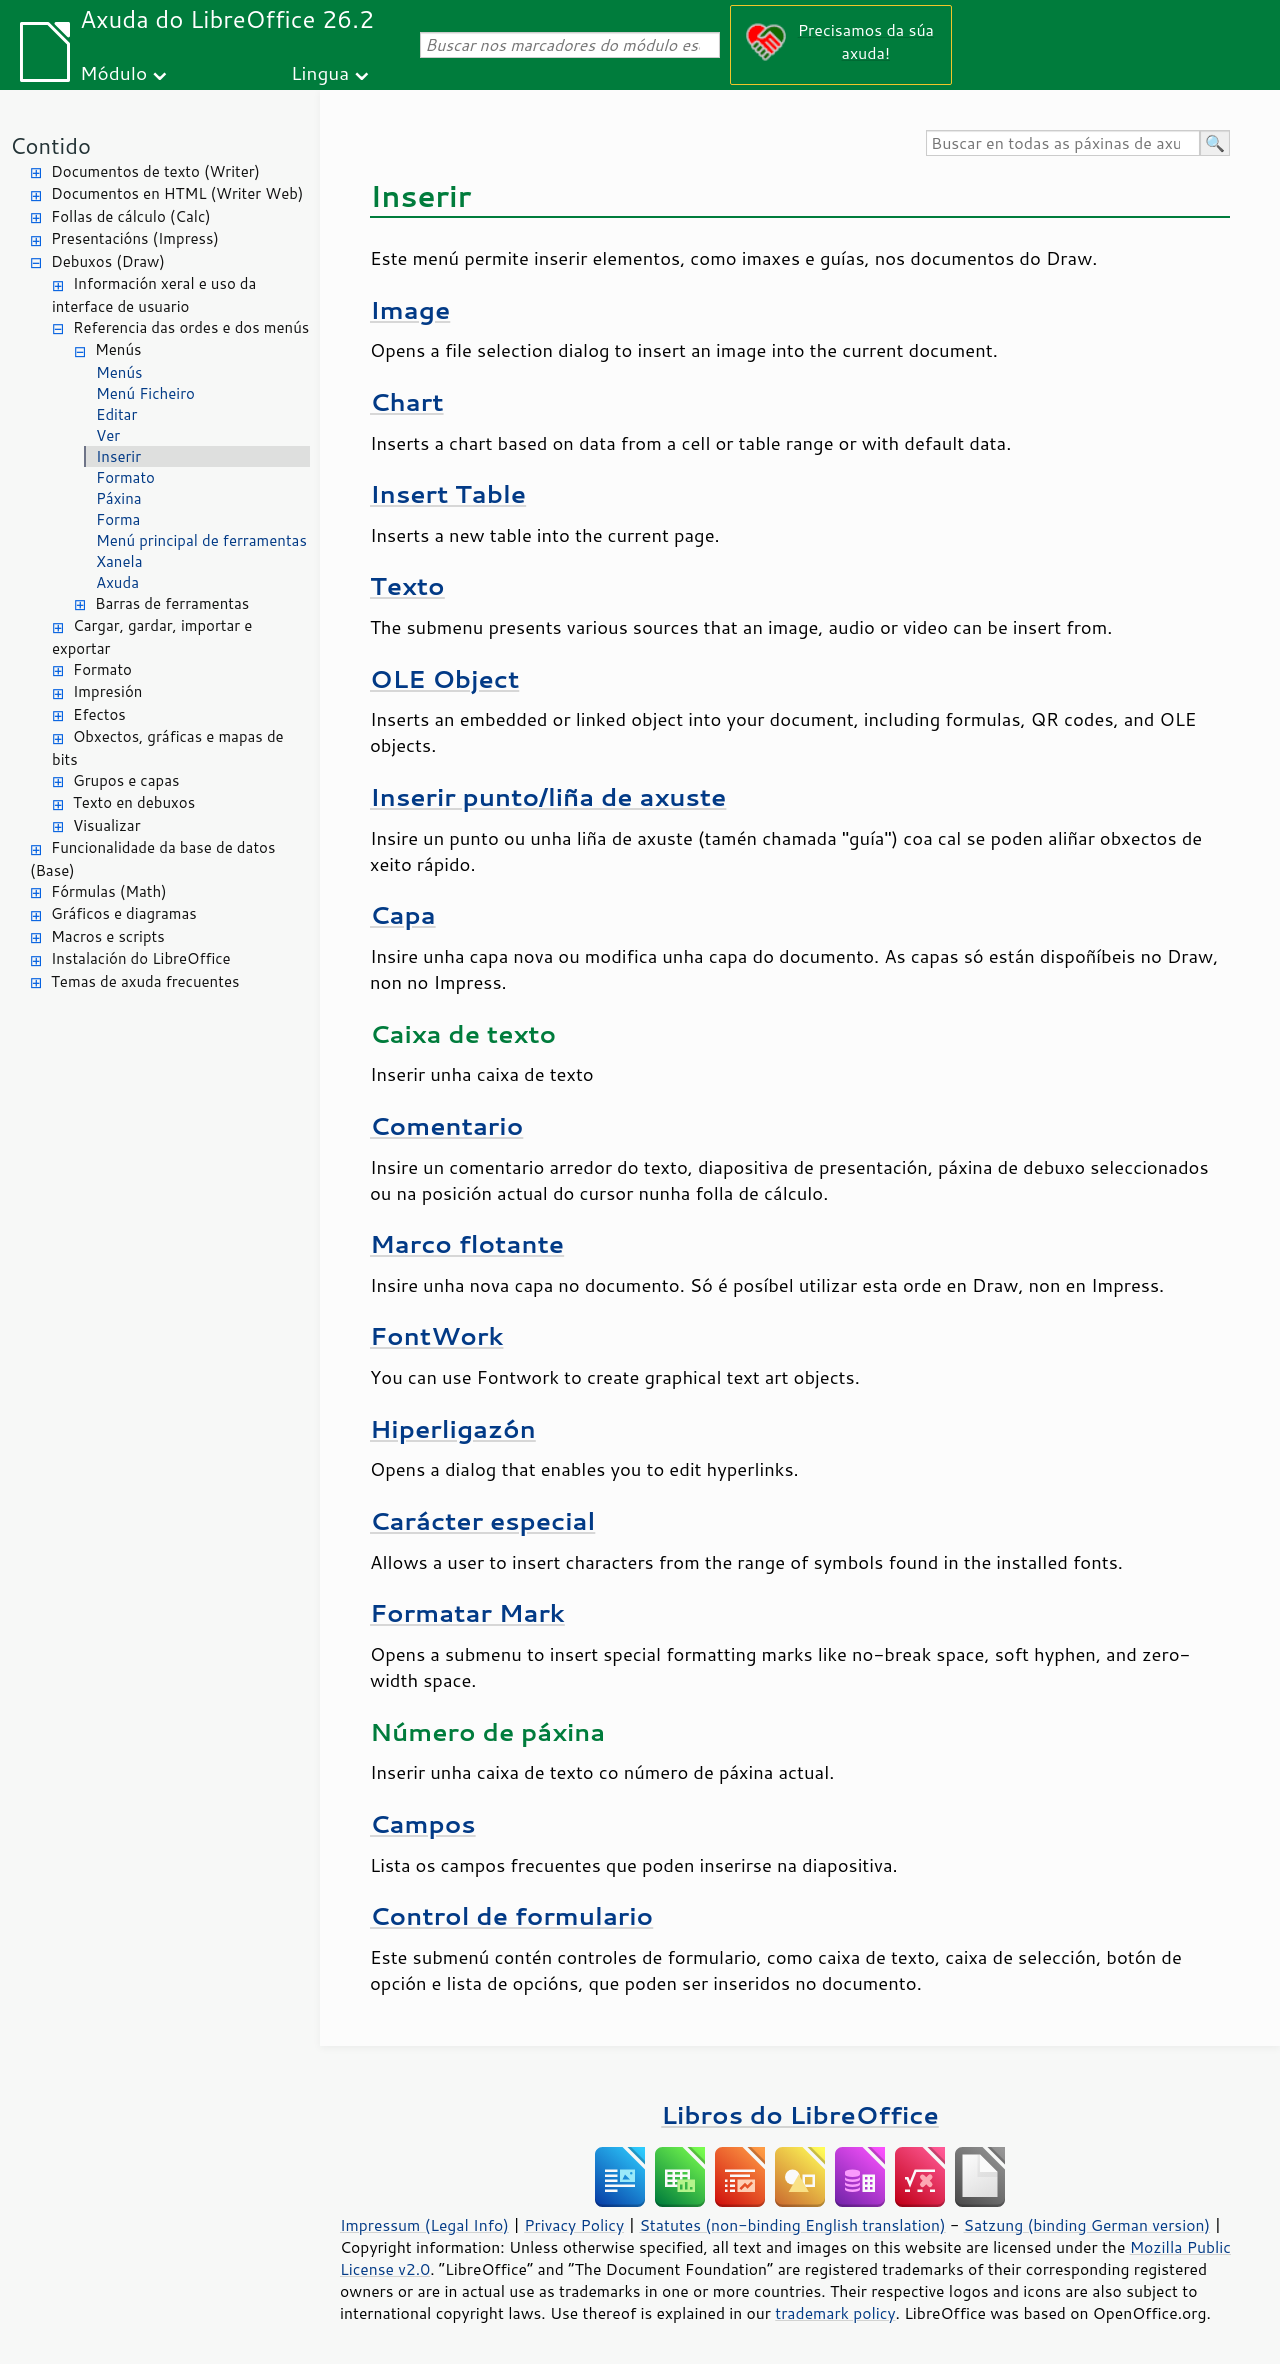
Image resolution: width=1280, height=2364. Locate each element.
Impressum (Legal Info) (424, 2225)
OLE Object (444, 678)
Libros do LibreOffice (799, 2114)
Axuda (117, 582)
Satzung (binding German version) (1087, 2225)
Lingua (320, 72)
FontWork (436, 1335)
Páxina (119, 498)
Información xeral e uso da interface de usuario (154, 295)
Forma (118, 519)
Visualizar (107, 825)
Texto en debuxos (134, 802)
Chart (407, 401)
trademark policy (835, 2313)
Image (410, 309)
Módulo (113, 72)
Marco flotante (467, 1243)
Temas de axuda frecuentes (145, 981)
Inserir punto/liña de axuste (548, 796)
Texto (407, 585)
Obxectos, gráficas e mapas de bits (168, 748)
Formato (125, 477)
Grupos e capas (126, 780)
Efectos (99, 714)
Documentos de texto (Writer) (155, 171)
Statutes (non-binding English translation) (792, 2225)
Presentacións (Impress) (135, 238)
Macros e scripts (108, 936)
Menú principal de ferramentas (201, 540)
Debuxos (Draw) (108, 261)
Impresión (107, 691)
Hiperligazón (453, 1428)
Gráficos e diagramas (124, 913)
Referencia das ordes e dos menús (191, 327)
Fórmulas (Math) (109, 891)
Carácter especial (482, 1520)
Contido (50, 145)
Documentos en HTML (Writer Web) (177, 193)
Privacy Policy (574, 2225)
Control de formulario (511, 1915)
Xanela (119, 561)
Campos (423, 1823)
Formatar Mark (467, 1612)
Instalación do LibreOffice (141, 958)
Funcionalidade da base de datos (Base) (152, 859)
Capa (403, 914)
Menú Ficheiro (145, 393)
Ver (108, 435)
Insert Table (448, 493)
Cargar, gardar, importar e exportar (152, 637)
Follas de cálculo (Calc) (131, 216)
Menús (118, 349)
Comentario (446, 1125)
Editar (116, 414)
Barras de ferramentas (172, 603)
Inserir (118, 456)
